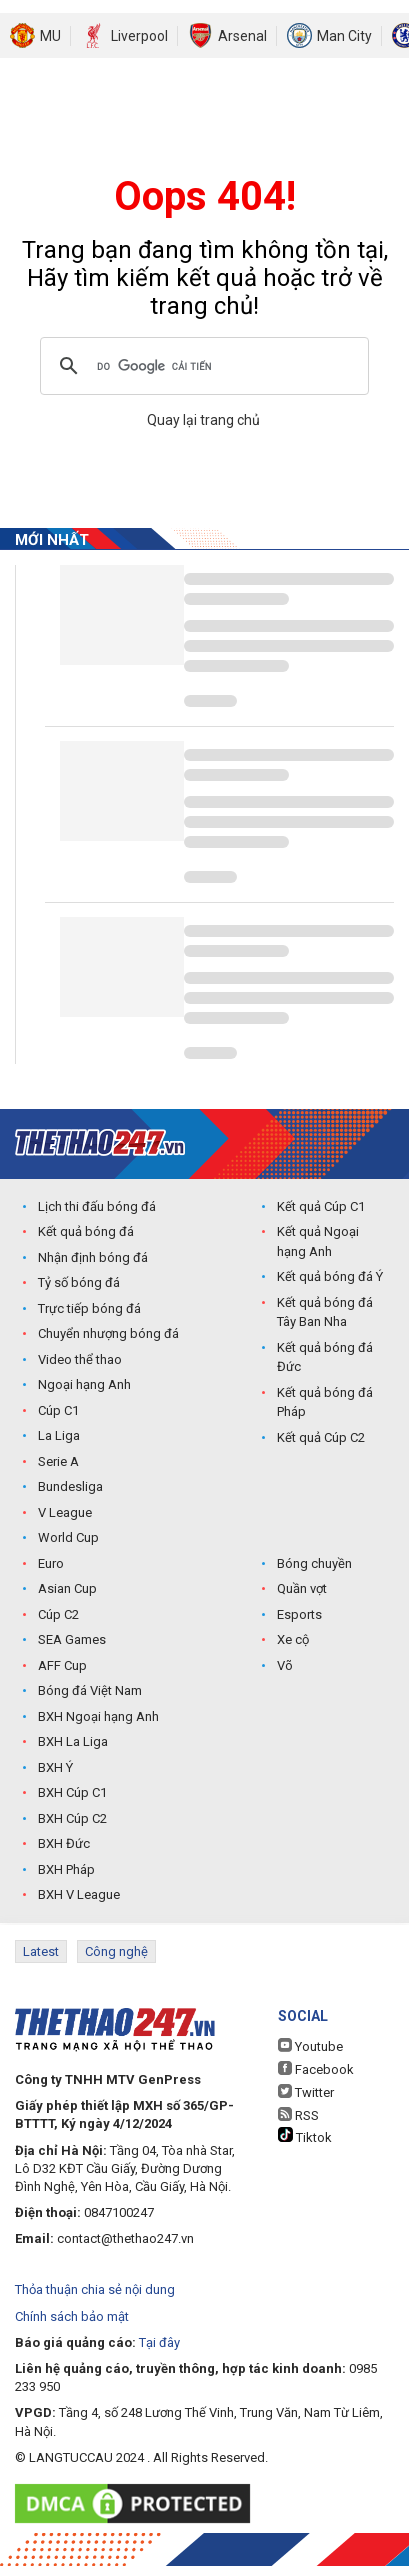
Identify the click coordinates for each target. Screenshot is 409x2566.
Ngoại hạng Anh (84, 1384)
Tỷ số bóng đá (79, 1282)
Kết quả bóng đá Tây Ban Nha (325, 1312)
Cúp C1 (58, 1410)
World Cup (68, 1537)
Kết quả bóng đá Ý (330, 1276)
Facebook (316, 2069)
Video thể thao (80, 1359)
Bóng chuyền (314, 1563)
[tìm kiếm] (201, 366)
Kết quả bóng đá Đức (325, 1357)
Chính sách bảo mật (72, 2316)
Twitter (306, 2092)
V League (65, 1512)
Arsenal (242, 36)
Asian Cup (67, 1588)
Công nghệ (116, 1951)
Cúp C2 (58, 1614)
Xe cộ (293, 1639)
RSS (298, 2115)
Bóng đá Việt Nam (90, 1690)
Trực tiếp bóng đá (89, 1308)
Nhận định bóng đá (93, 1257)
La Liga (59, 1435)
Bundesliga (70, 1486)
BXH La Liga (73, 1741)
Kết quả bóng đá (86, 1231)
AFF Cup (62, 1665)
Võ (285, 1665)
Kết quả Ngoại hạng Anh (318, 1241)
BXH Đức (64, 1843)
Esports (299, 1614)
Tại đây (159, 2342)
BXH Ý (55, 1767)
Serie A (58, 1461)
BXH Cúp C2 (72, 1818)
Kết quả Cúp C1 (321, 1206)
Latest (41, 1951)
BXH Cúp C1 (72, 1792)
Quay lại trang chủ (205, 420)
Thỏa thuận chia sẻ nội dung (95, 2289)
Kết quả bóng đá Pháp (325, 1402)
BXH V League (79, 1894)
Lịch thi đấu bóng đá (97, 1206)
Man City (344, 36)
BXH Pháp (66, 1869)
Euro (51, 1563)
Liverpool (139, 36)
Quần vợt (302, 1588)
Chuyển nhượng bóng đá (108, 1333)
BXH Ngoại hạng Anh (98, 1716)
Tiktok (305, 2136)
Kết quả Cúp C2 (321, 1437)
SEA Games (72, 1639)
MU (50, 36)
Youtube (310, 2046)
